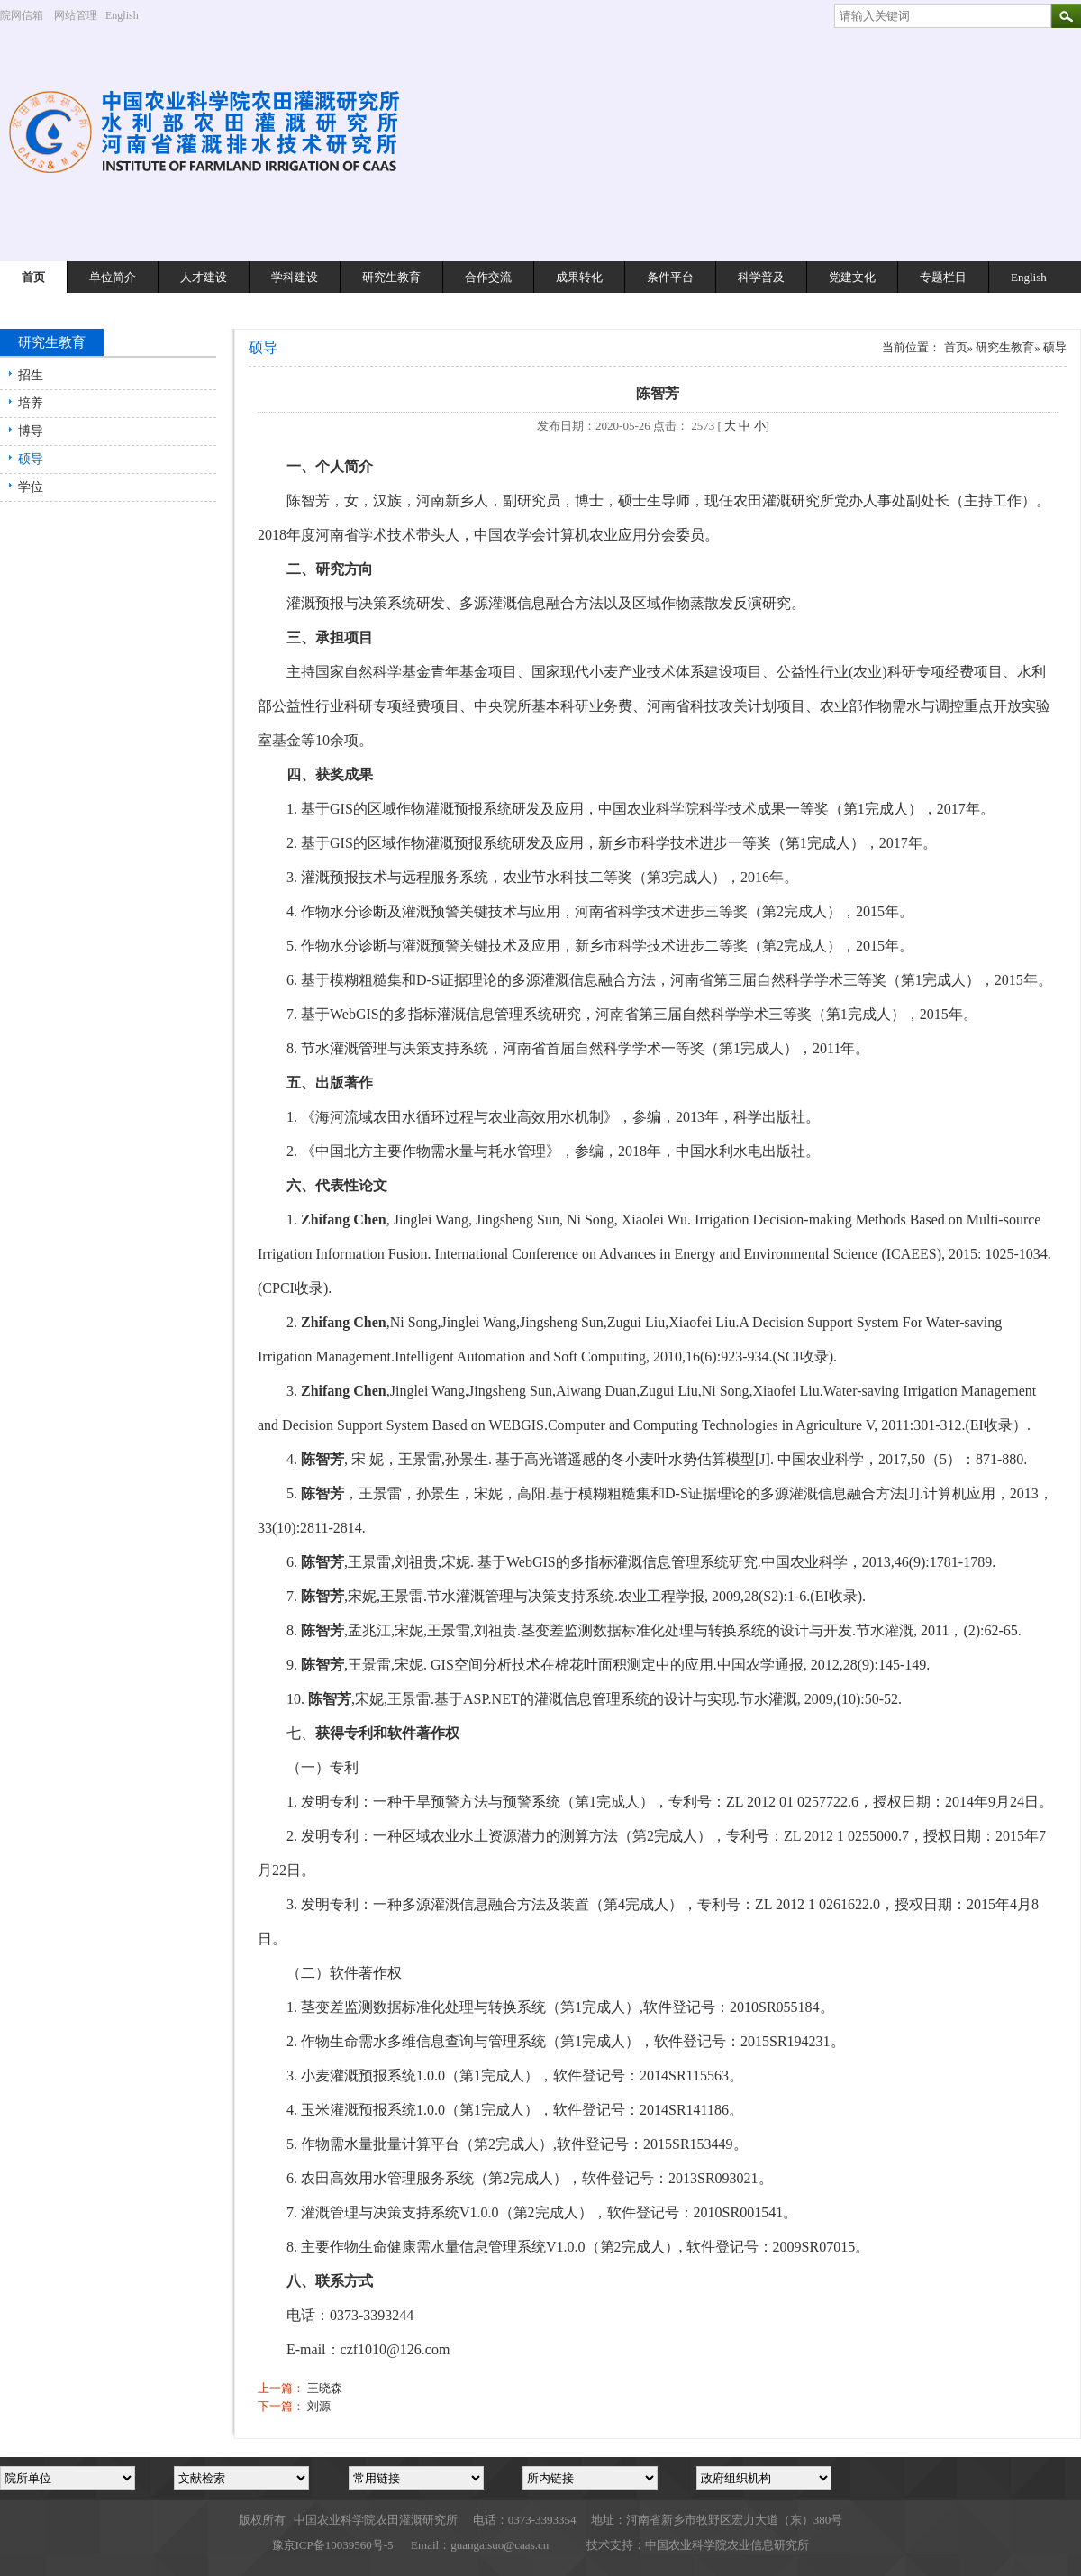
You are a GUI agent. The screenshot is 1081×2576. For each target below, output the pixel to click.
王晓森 (324, 2388)
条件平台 (670, 277)
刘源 (319, 2406)
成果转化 (579, 277)
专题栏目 (943, 277)
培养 (30, 403)
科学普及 (761, 277)
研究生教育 (391, 277)
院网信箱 (21, 15)
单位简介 (112, 277)
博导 (30, 431)
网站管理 (75, 15)
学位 (30, 487)
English (128, 15)
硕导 (30, 459)
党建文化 (852, 277)
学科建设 (294, 277)
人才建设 (203, 277)
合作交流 (488, 277)
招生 (30, 375)
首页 (33, 277)
